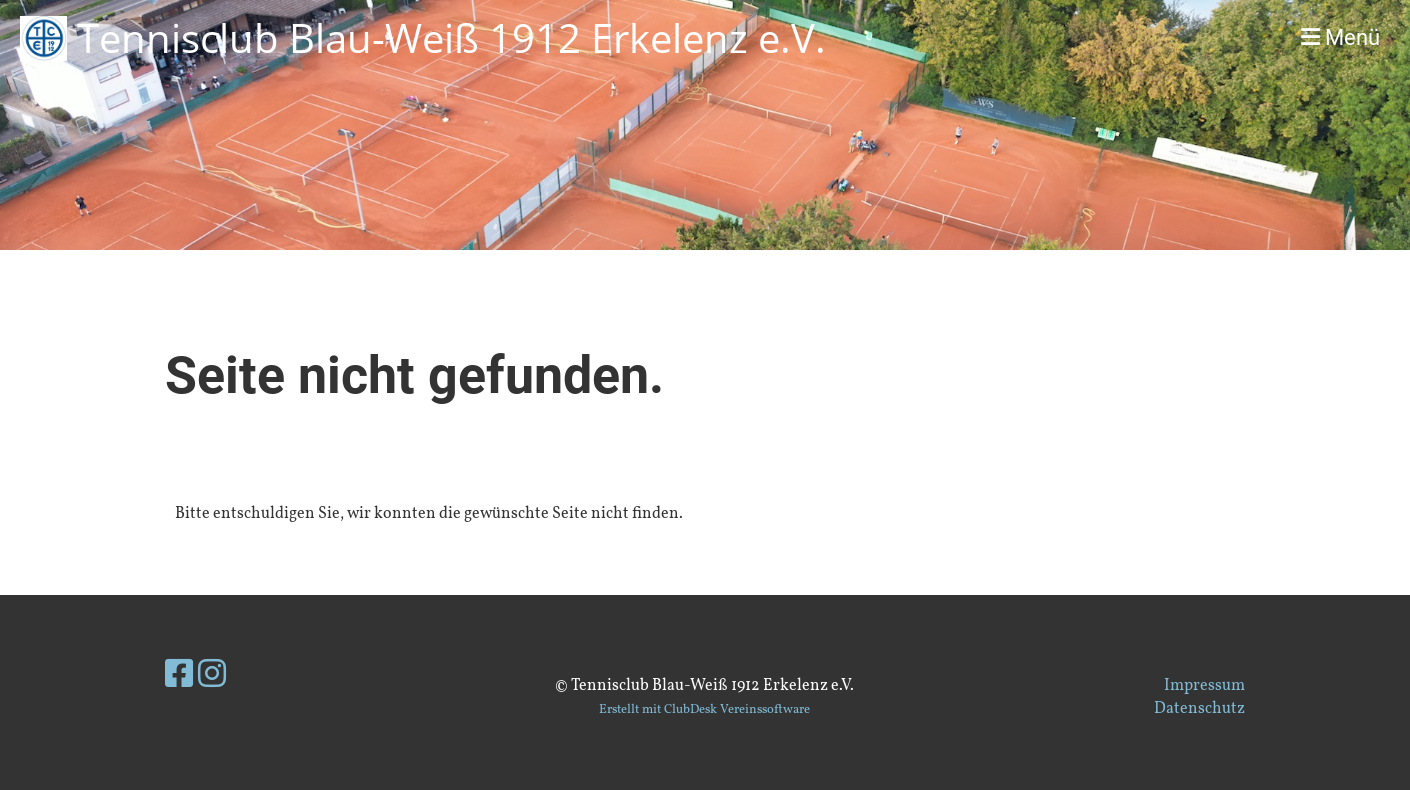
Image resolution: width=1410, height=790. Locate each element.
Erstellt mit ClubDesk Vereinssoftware (704, 710)
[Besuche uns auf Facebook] (179, 677)
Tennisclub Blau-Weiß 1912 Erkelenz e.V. (451, 37)
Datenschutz (1199, 709)
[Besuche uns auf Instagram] (212, 677)
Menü (1340, 37)
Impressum (1204, 686)
